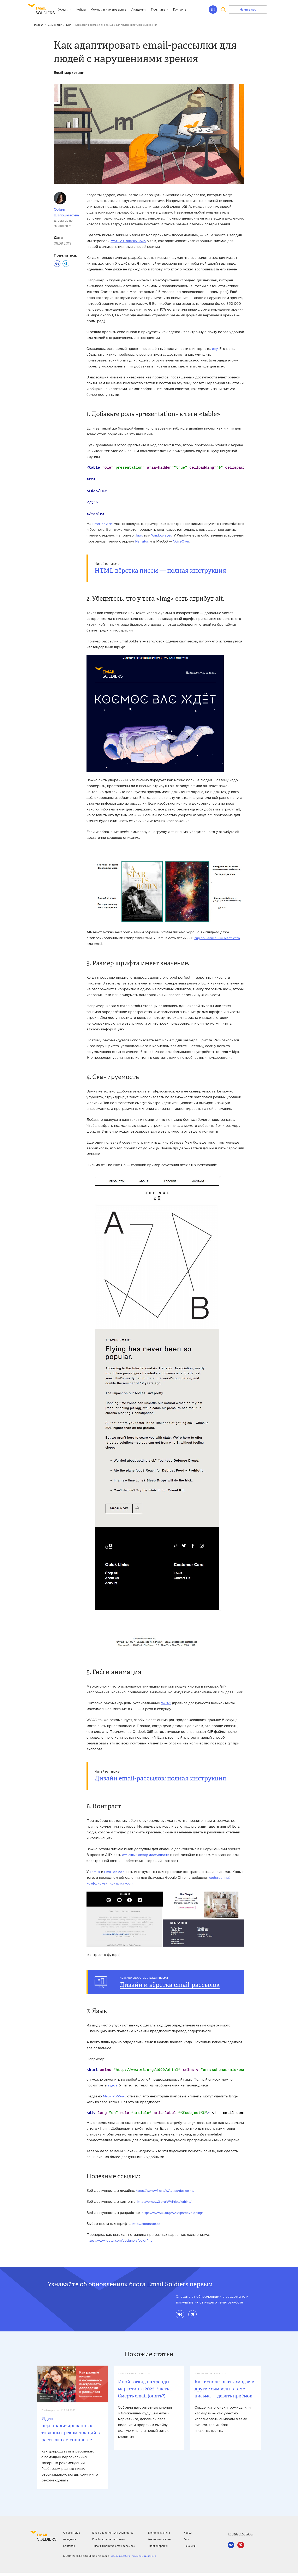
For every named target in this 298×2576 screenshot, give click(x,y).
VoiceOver (225, 541)
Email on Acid (103, 523)
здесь (113, 2085)
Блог (72, 24)
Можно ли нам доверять (108, 9)
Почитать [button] (158, 9)
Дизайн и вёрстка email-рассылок (170, 1985)
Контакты (180, 9)
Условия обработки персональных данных (138, 2559)
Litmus (95, 1871)
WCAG (166, 1703)
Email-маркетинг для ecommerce (113, 2536)
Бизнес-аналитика (159, 2536)
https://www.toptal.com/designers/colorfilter (122, 2239)
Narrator (185, 541)
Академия (138, 9)
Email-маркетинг (69, 72)
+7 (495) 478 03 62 (240, 2537)
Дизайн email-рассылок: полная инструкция (160, 1778)
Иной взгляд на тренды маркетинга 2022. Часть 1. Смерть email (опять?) (147, 2389)
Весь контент (57, 24)
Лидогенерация (158, 2549)
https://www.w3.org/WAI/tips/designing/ (167, 2190)
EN (208, 9)
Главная (39, 24)
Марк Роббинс (115, 2095)
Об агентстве (72, 2536)
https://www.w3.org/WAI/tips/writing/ (166, 2201)
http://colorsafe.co (147, 2223)
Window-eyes (183, 535)
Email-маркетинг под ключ (109, 2542)
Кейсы (81, 9)
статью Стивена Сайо (129, 241)
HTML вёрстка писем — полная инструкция (160, 571)
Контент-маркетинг (159, 2542)
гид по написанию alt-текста (218, 937)
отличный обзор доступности (147, 1854)
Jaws (160, 535)
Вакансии (189, 2549)
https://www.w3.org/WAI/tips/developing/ (174, 2212)
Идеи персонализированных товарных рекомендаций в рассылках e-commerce (71, 2430)
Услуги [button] (63, 9)
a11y (215, 348)
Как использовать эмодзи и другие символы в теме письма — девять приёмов (225, 2393)
